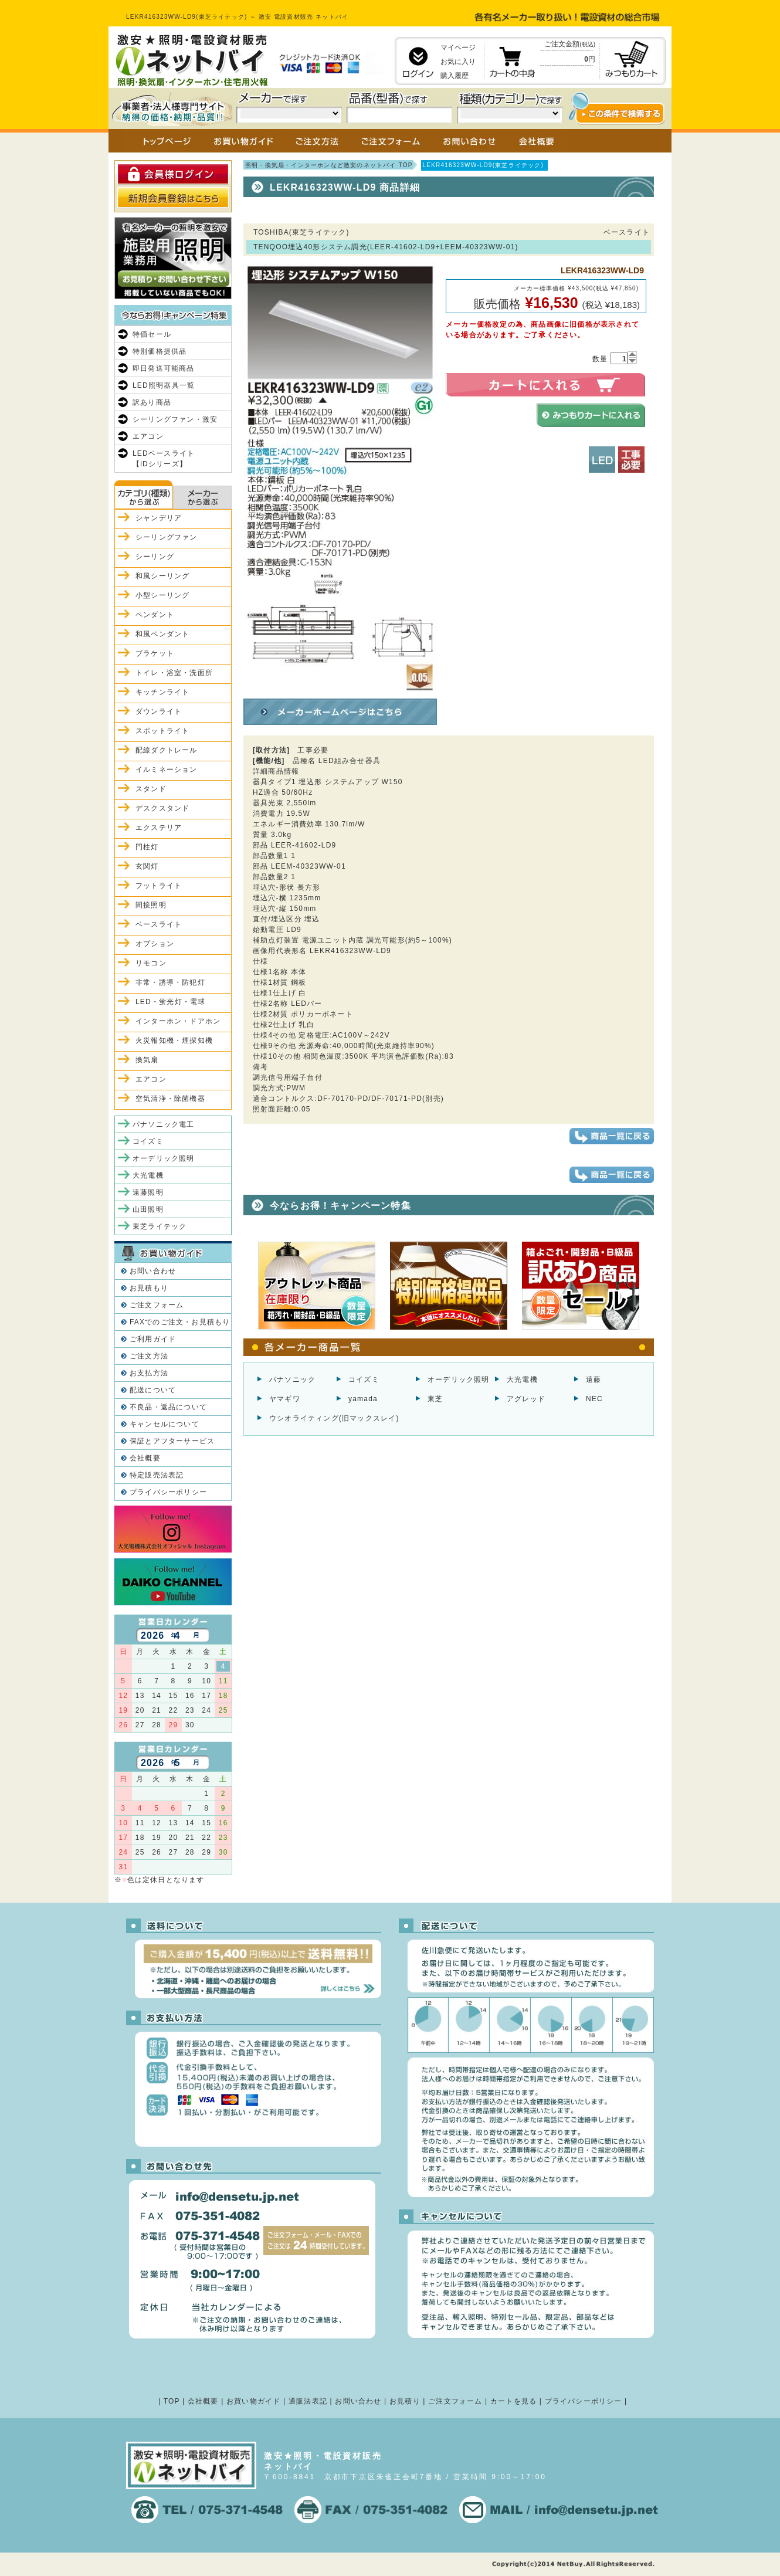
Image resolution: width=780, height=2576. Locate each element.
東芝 (435, 1399)
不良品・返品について (168, 1407)
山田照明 (148, 1209)
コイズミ (363, 1379)
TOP (172, 2401)
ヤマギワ (284, 1399)
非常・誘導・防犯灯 (170, 982)
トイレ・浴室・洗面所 (174, 673)
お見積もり (149, 1288)
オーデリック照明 (459, 1379)
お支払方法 (149, 1373)
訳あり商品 (152, 402)
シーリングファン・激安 (175, 419)
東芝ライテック (159, 1226)
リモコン (151, 963)
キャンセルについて (164, 1424)
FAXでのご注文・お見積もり (180, 1322)
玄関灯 (147, 866)
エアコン (148, 436)
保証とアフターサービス (172, 1441)
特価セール (152, 334)
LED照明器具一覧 (164, 385)
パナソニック (292, 1379)
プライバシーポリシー (168, 1492)
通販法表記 (308, 2401)
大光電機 (522, 1379)
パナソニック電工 (164, 1124)
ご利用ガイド (153, 1339)
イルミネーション (166, 769)
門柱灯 (147, 847)
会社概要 (145, 1458)
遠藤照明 (148, 1192)
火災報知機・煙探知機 (174, 1040)
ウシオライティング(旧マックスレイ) (334, 1418)
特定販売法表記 (157, 1475)
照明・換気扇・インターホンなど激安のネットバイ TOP (329, 165)
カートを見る (513, 2401)
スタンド (151, 789)
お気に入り (458, 61)
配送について (153, 1390)
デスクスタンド (162, 808)
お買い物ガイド (253, 2401)
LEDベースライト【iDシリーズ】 (164, 458)
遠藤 (593, 1379)
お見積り (404, 2401)
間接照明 (151, 905)
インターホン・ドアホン (178, 1021)
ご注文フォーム (157, 1305)
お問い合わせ (153, 1271)
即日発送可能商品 (164, 368)
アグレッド (526, 1399)
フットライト (158, 886)
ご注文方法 (149, 1356)
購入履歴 (454, 76)
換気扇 (147, 1060)
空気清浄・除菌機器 (170, 1098)
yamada (363, 1399)
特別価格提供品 (159, 351)
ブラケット (154, 653)
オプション (154, 944)
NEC (594, 1399)
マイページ (458, 47)
